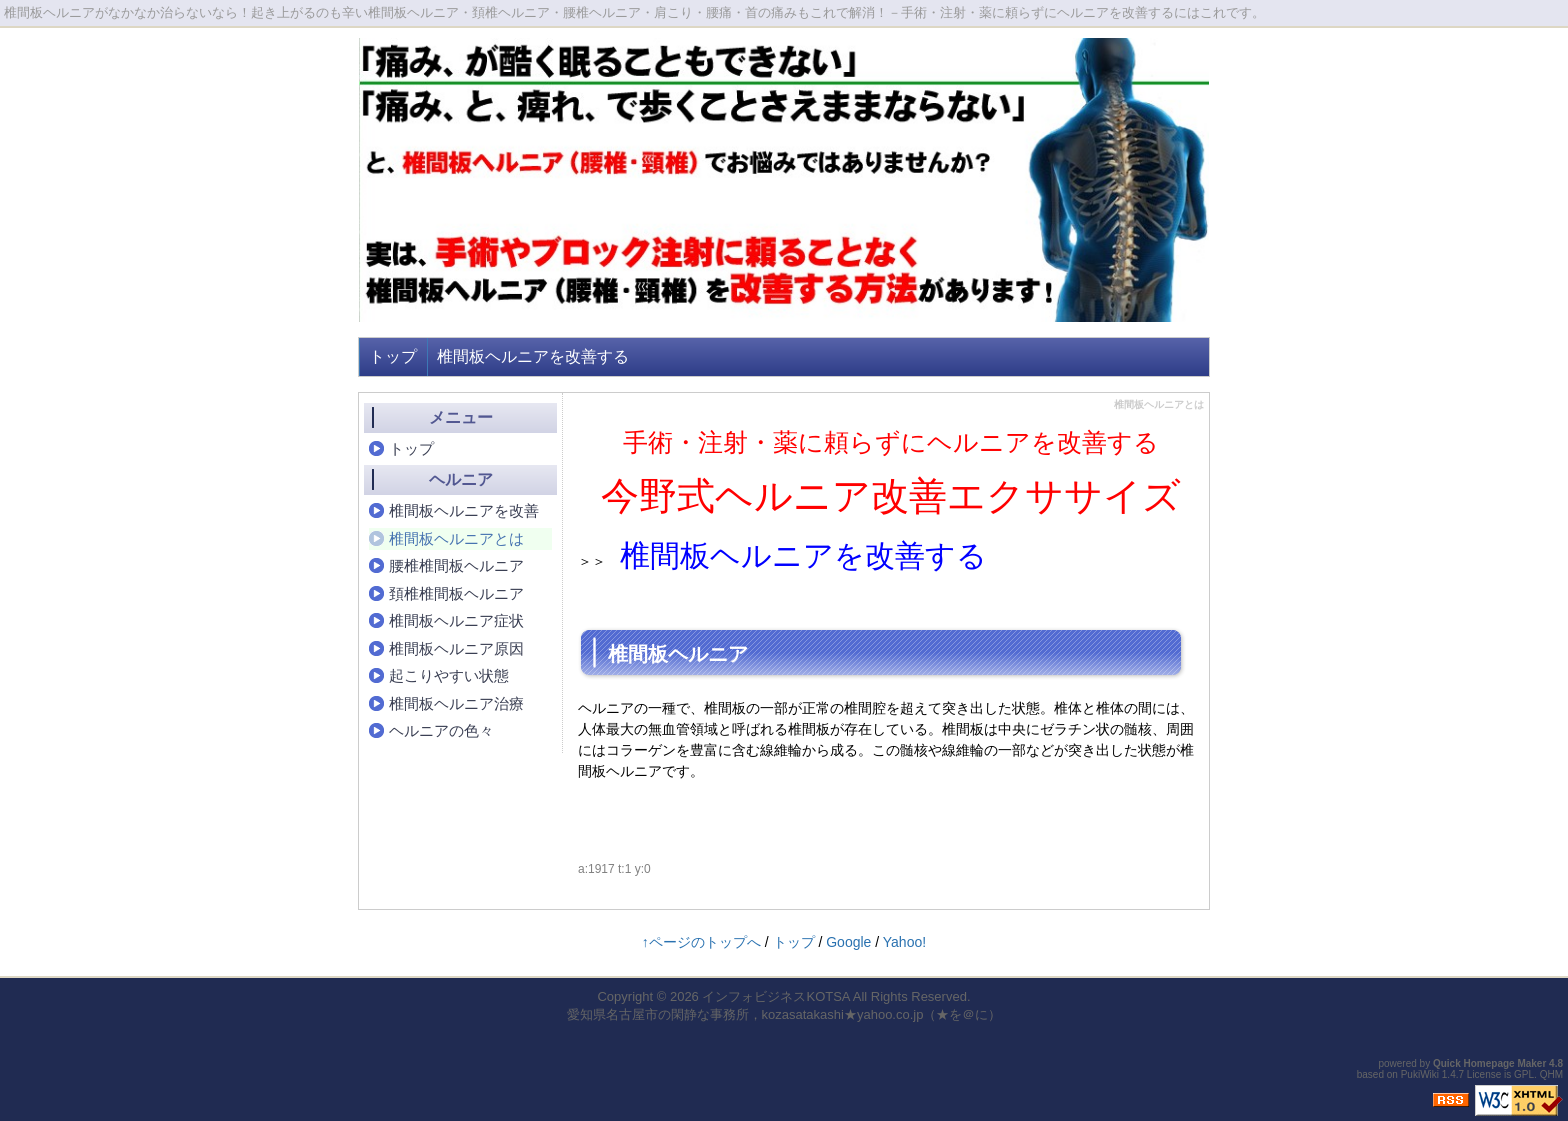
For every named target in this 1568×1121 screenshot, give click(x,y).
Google (848, 942)
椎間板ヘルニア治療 (456, 703)
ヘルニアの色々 (441, 730)
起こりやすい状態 (449, 675)
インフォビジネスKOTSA (775, 996)
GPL (1524, 1074)
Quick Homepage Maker (1489, 1063)
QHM (1551, 1074)
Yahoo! (904, 942)
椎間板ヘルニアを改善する (533, 356)
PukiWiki (1420, 1074)
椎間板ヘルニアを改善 (464, 510)
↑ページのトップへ (701, 942)
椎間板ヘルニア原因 (456, 648)
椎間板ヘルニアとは (456, 538)
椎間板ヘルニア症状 (456, 620)
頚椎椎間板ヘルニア (456, 593)
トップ (393, 356)
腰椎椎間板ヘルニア (456, 565)
